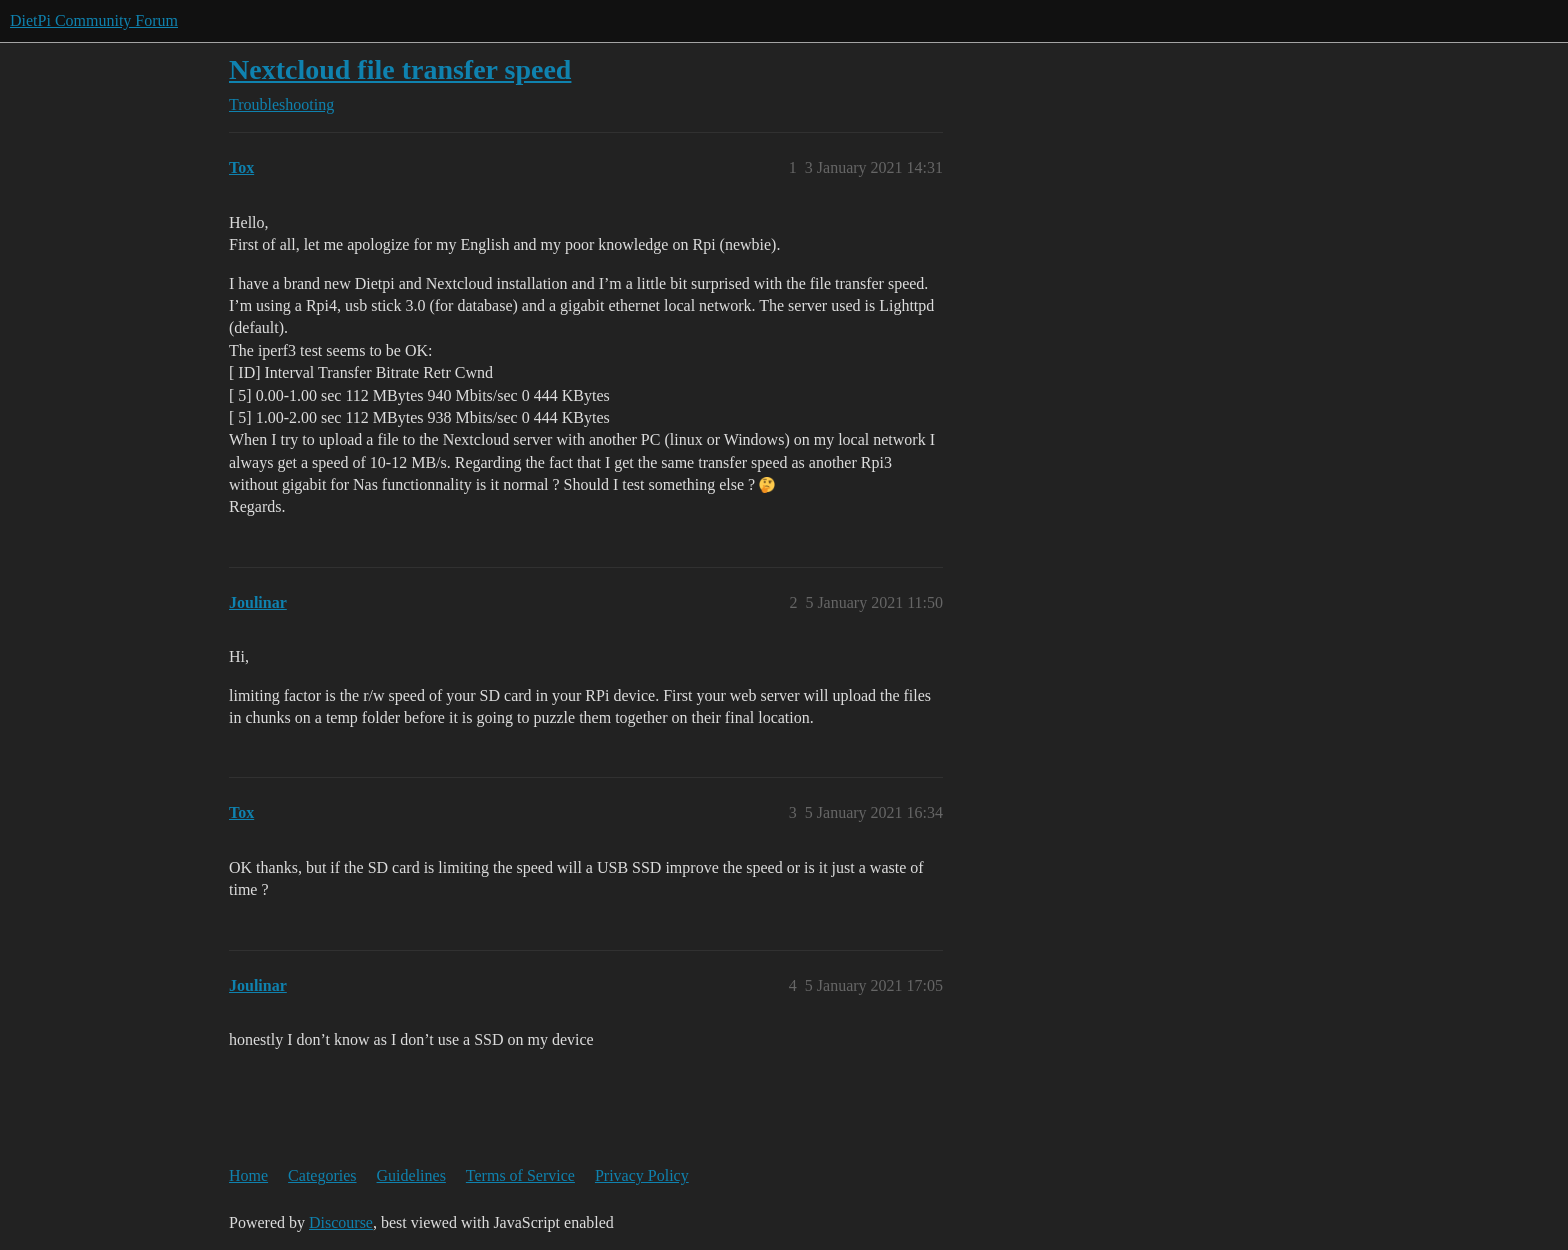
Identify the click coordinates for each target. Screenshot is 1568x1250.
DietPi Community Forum (94, 20)
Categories (322, 1175)
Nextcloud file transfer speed (400, 69)
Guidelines (411, 1175)
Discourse (341, 1222)
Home (248, 1175)
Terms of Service (520, 1175)
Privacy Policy (642, 1175)
